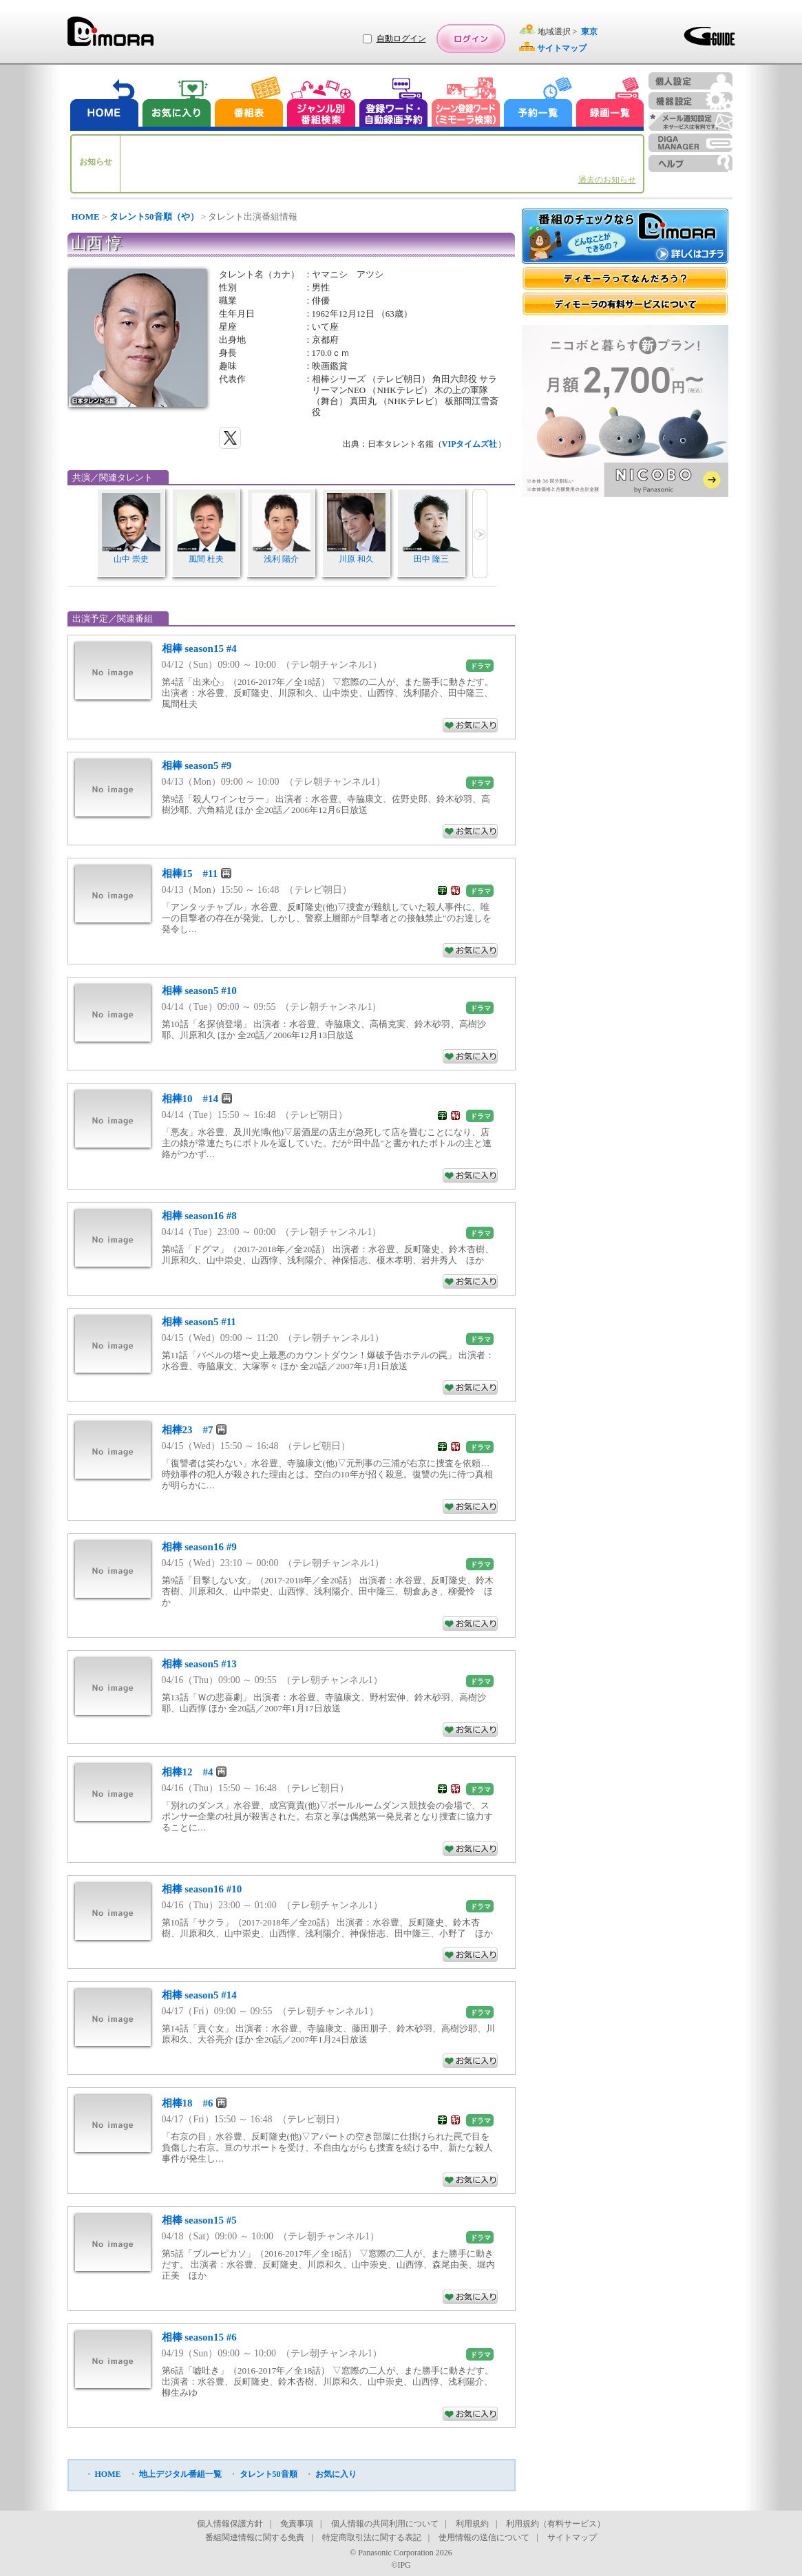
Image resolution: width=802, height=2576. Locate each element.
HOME (86, 216)
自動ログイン (401, 38)
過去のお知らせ (607, 179)
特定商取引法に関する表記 (371, 2537)
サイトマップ (572, 2537)
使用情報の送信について (484, 2537)
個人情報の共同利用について (385, 2524)
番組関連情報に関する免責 (254, 2537)
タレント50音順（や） (154, 216)
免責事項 (296, 2524)
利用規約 (472, 2524)
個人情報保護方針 (230, 2524)
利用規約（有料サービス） (555, 2524)
